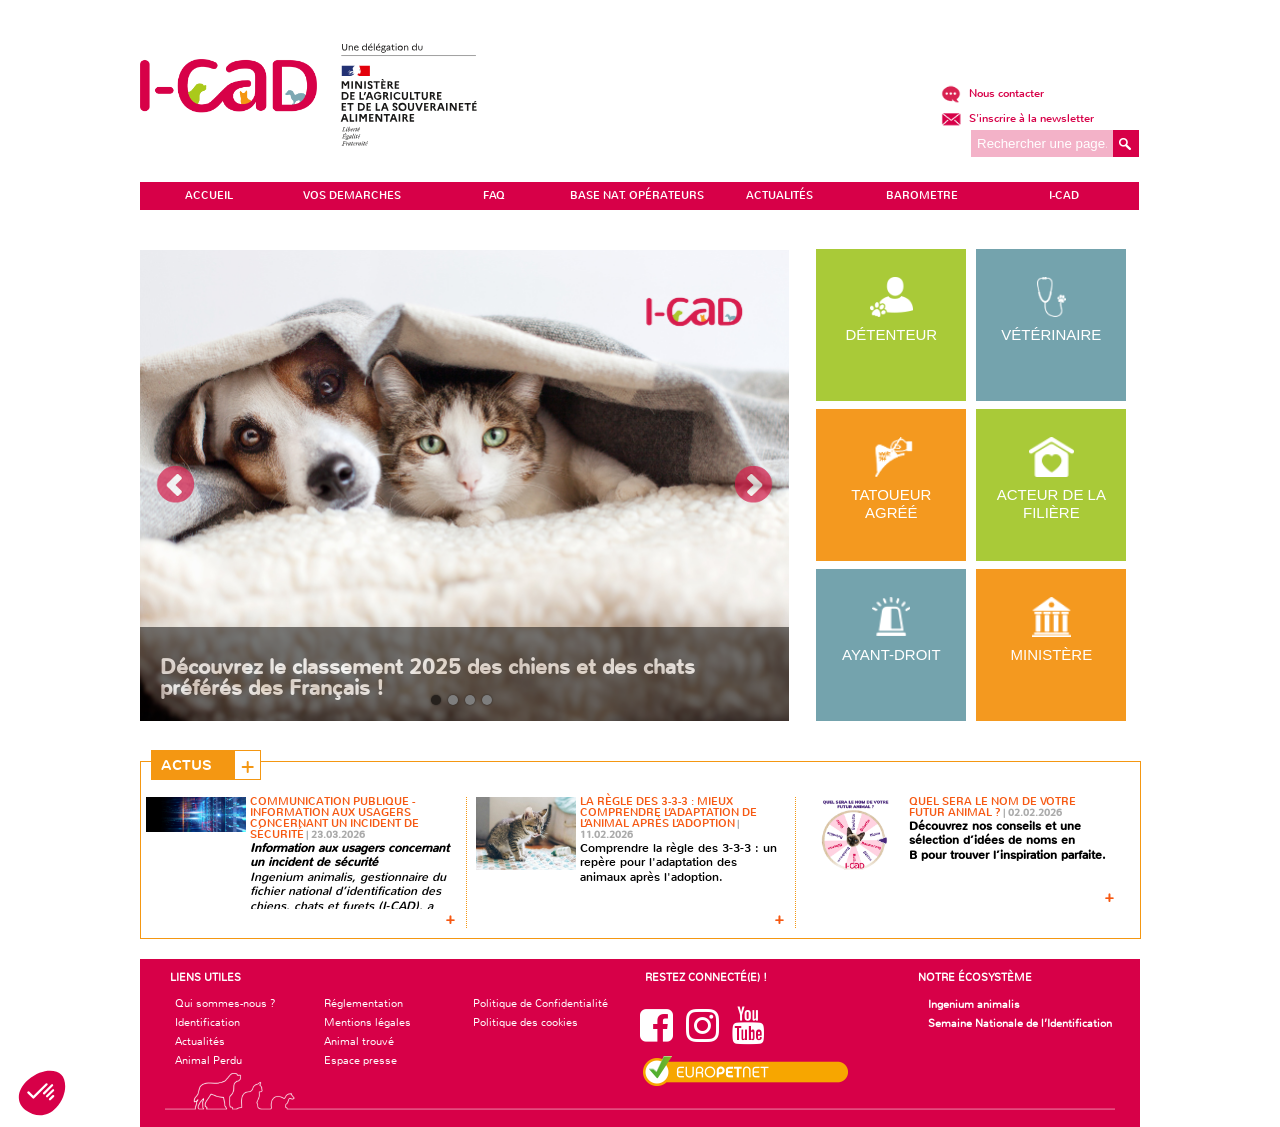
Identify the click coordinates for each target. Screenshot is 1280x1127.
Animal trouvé (359, 1041)
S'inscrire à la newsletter (1017, 118)
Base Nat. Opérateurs (637, 195)
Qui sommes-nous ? (225, 1003)
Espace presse (360, 1060)
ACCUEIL (209, 195)
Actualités (200, 1041)
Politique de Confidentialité (540, 1003)
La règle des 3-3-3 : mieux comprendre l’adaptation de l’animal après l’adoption (668, 812)
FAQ (494, 195)
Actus (186, 765)
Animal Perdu (208, 1060)
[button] (42, 1093)
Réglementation (363, 1003)
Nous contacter (992, 93)
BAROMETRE (922, 195)
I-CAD (1064, 195)
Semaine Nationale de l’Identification (1020, 1023)
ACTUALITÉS (779, 195)
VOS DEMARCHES (352, 195)
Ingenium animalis (974, 1004)
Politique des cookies (525, 1022)
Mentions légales (367, 1022)
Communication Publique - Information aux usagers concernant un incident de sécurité (334, 818)
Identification (207, 1022)
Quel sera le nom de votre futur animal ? (992, 807)
